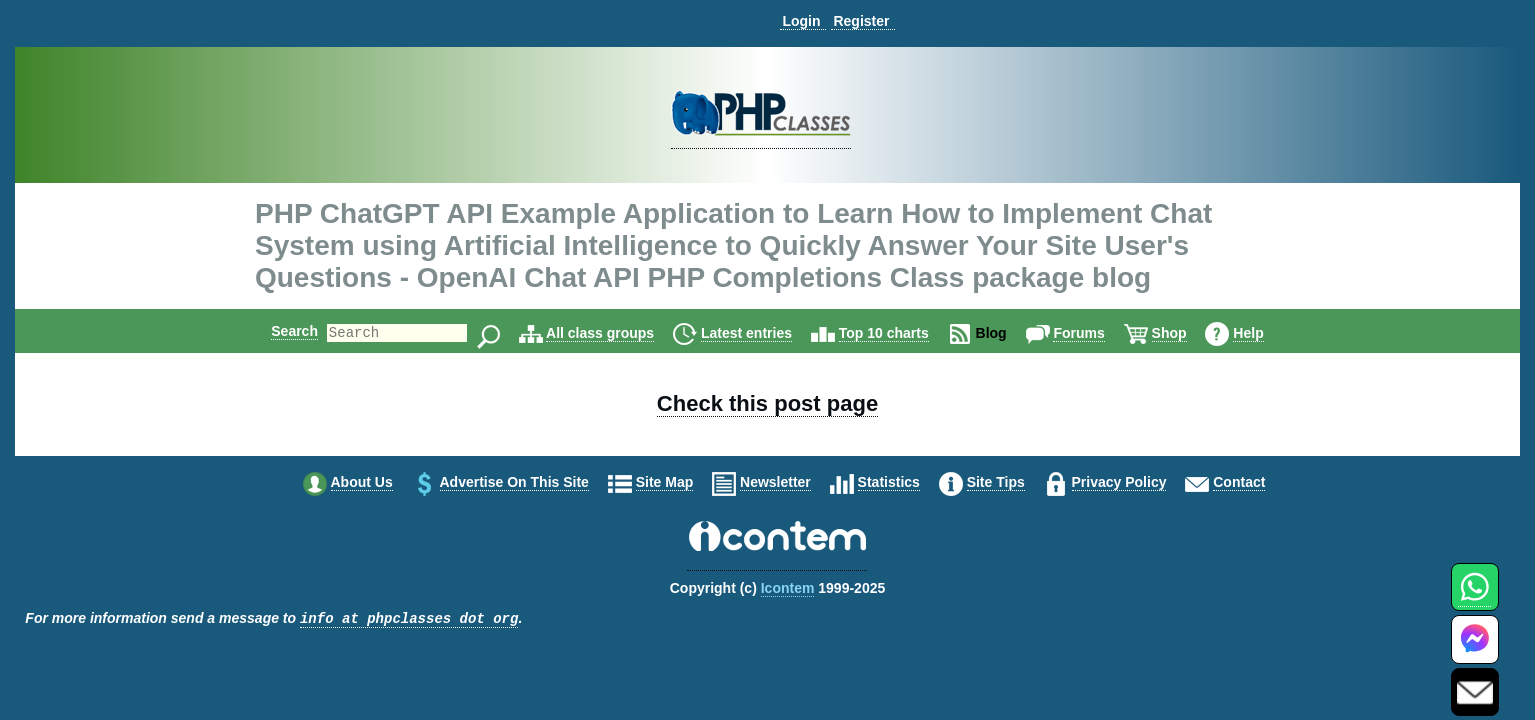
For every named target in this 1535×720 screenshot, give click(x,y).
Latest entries (763, 333)
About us (362, 482)
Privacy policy (1119, 482)
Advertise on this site (514, 482)
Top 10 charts (901, 333)
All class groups (617, 333)
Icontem (788, 588)
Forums (1095, 333)
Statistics (889, 482)
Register (861, 21)
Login (801, 21)
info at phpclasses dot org (409, 619)
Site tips (996, 482)
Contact (1239, 482)
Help (1265, 333)
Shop (1186, 333)
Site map (665, 482)
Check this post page (767, 403)
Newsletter (775, 482)
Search (277, 331)
